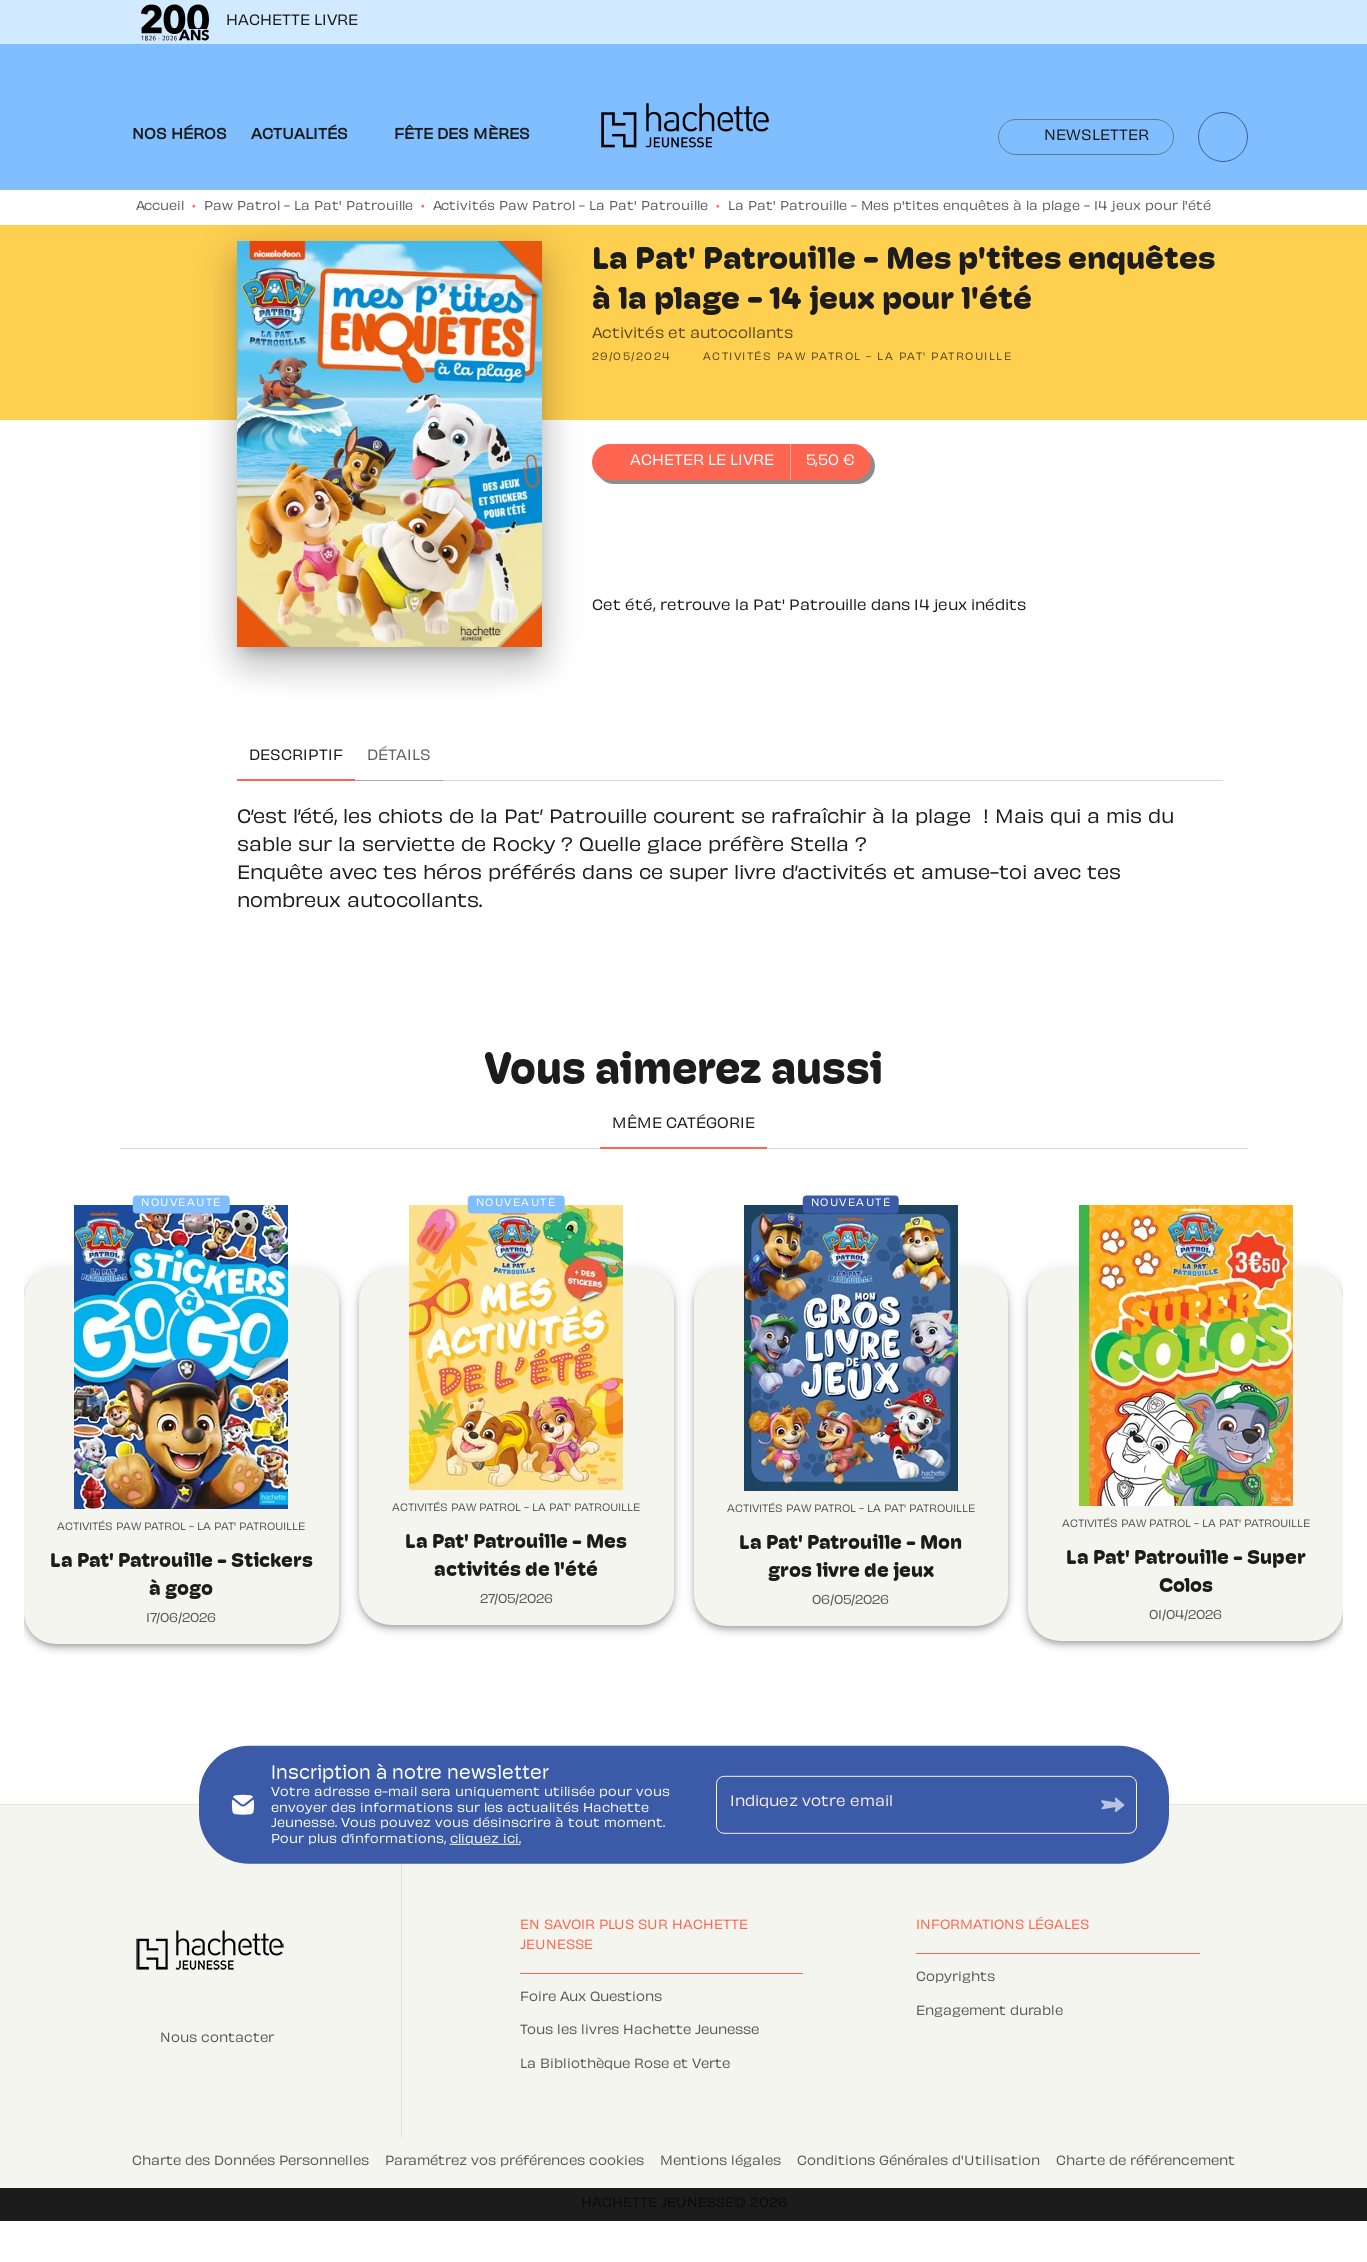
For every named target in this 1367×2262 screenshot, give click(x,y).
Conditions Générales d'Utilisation (918, 2162)
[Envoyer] (1113, 1805)
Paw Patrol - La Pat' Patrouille (308, 207)
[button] (1086, 137)
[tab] (179, 136)
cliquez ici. (485, 1840)
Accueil (160, 207)
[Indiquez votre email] (901, 1805)
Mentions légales (720, 2162)
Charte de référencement (1145, 2162)
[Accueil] (685, 131)
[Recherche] (1223, 137)
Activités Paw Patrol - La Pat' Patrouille (570, 207)
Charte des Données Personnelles (250, 2162)
